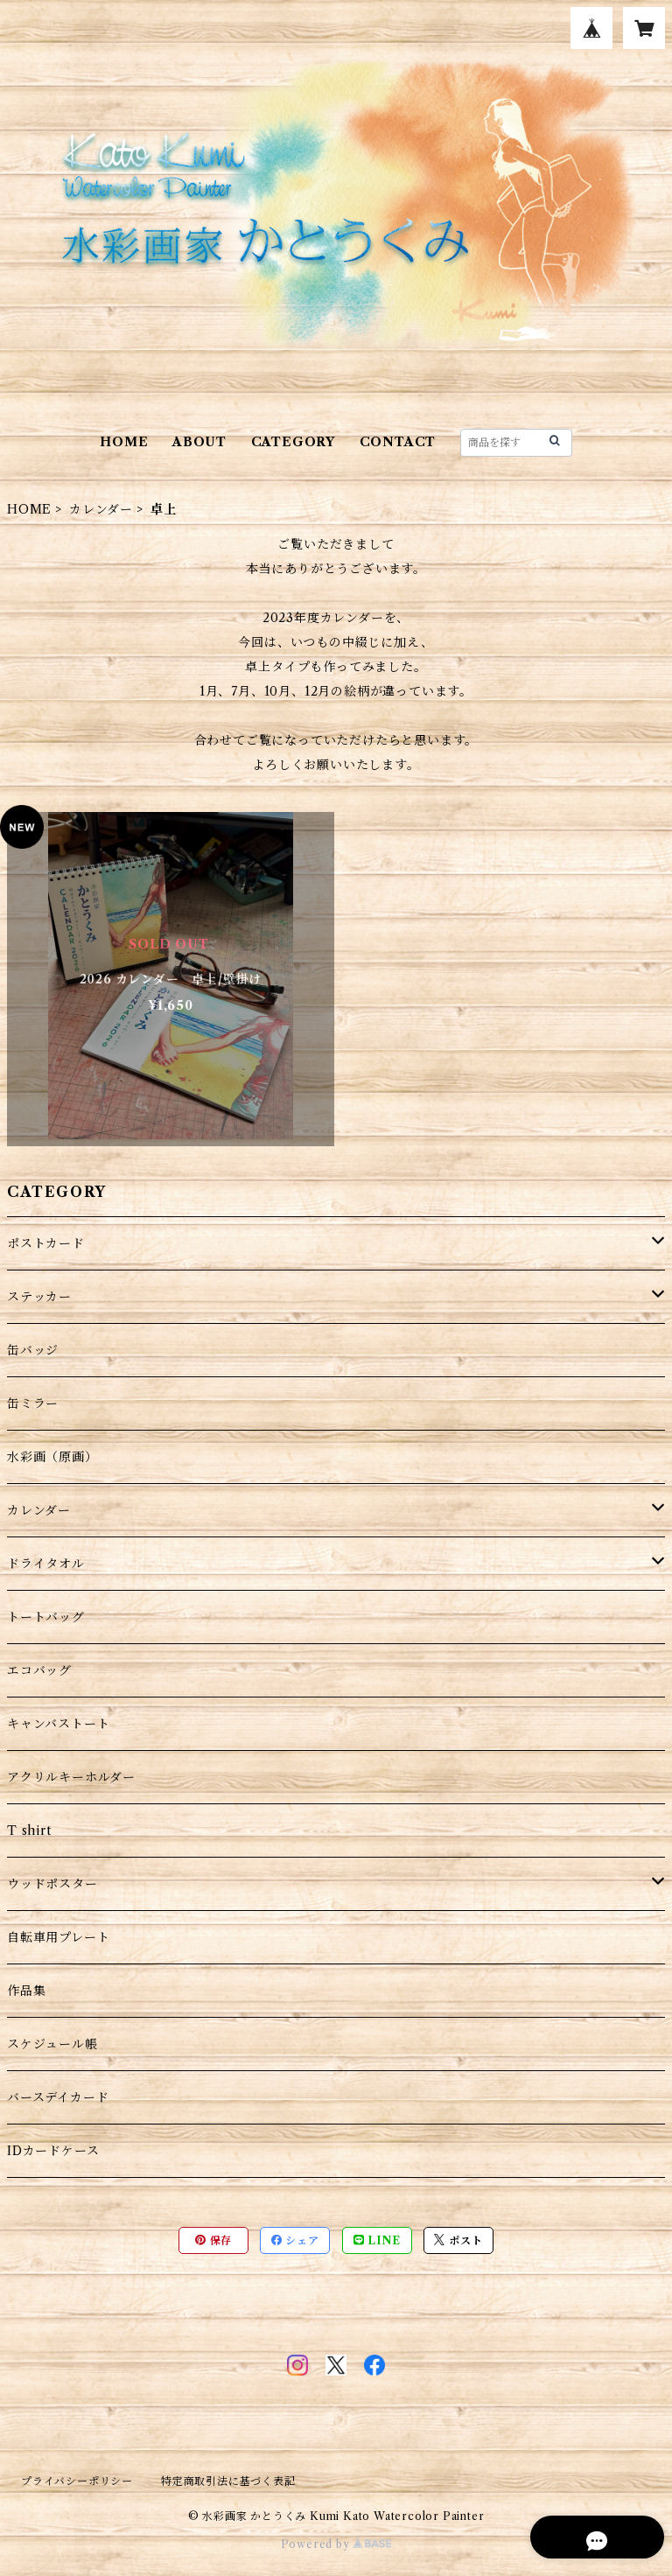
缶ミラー (33, 1403)
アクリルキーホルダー (71, 1777)
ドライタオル (46, 1564)
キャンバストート (58, 1724)
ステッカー (39, 1297)
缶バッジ (33, 1350)
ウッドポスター (52, 1884)
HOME (124, 442)
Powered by (336, 2544)
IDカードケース (53, 2151)
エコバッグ (39, 1670)
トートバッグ (46, 1617)
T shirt (29, 1830)
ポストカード (46, 1243)
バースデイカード (57, 2097)
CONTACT (398, 442)
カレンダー (101, 509)
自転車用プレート (58, 1937)
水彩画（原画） (52, 1457)
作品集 (26, 1990)
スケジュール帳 (52, 2044)
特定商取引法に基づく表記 (228, 2481)
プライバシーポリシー (77, 2481)
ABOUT (199, 442)
